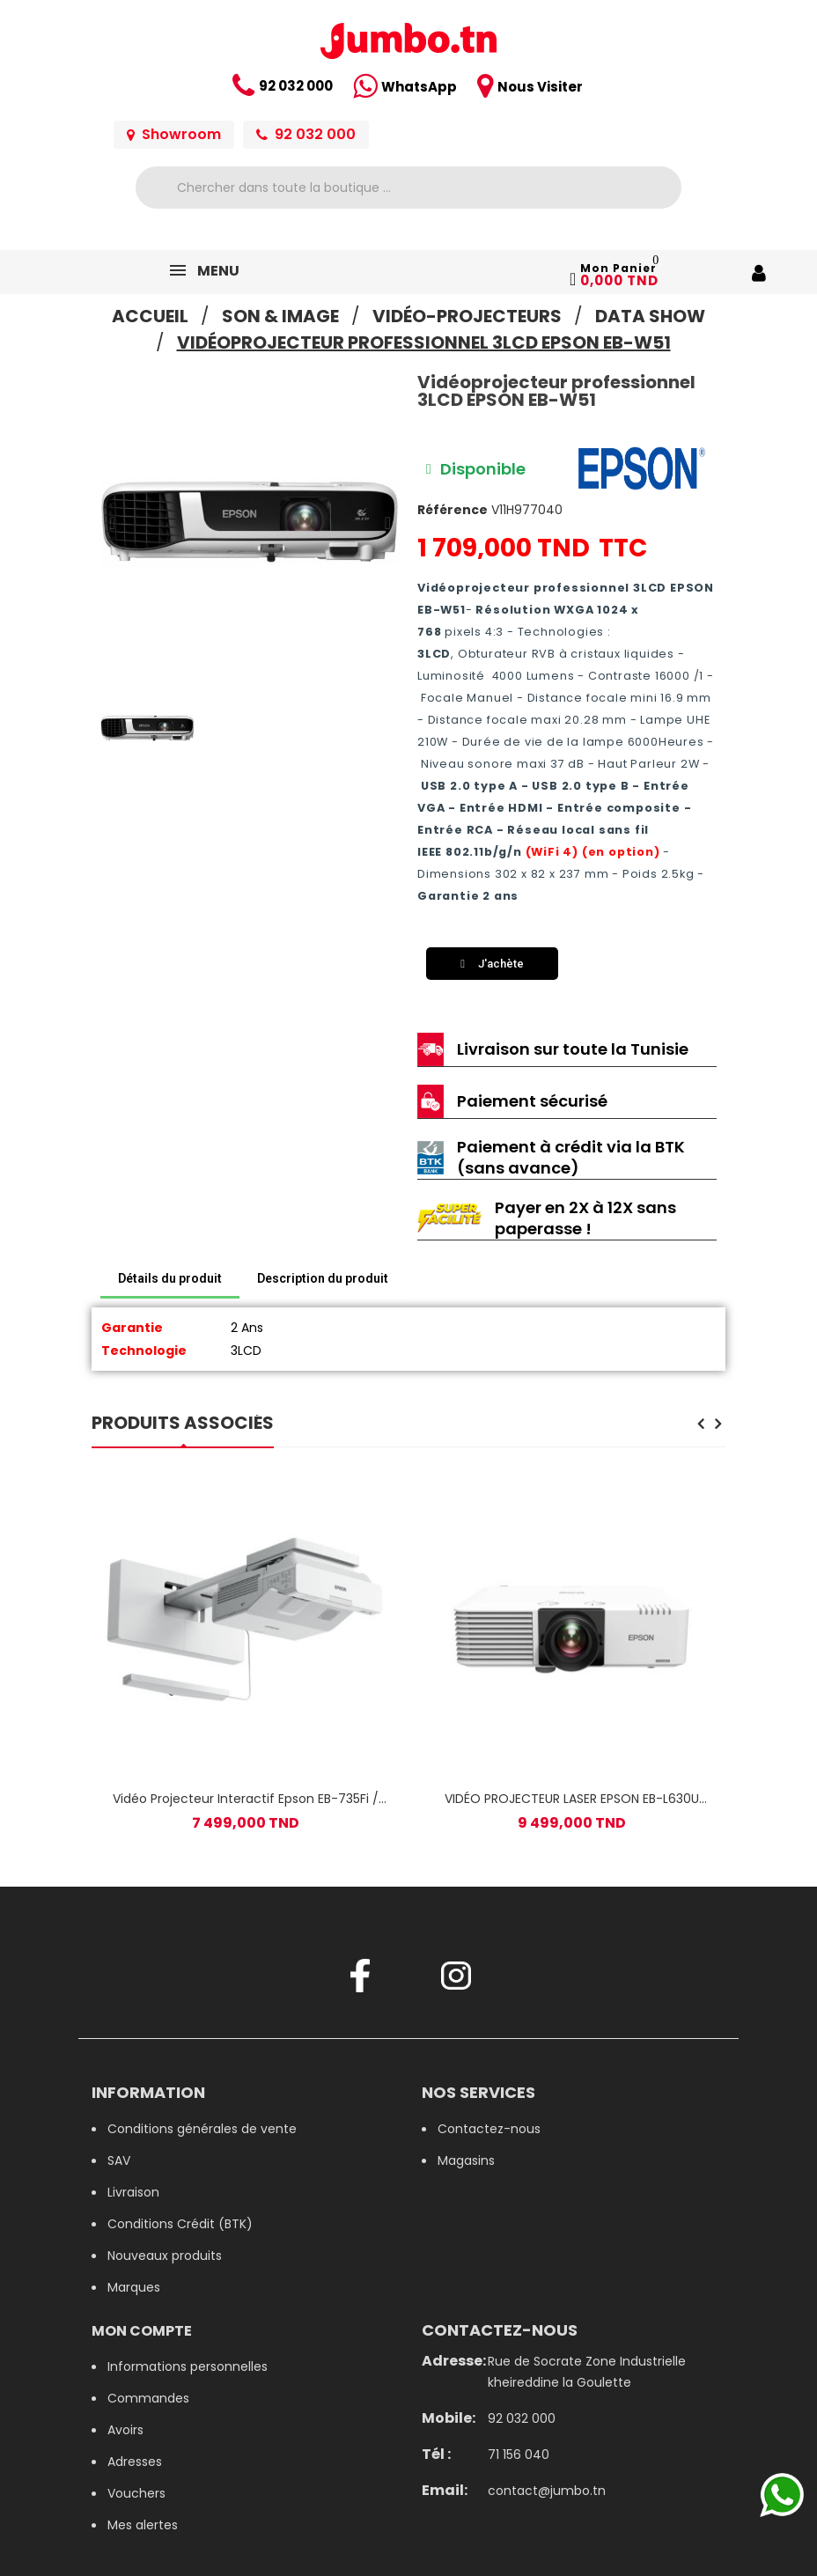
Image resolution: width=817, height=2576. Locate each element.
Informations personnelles (187, 2366)
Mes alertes (142, 2525)
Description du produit (322, 1278)
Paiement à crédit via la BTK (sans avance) (571, 1157)
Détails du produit (170, 1278)
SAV (118, 2160)
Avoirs (125, 2430)
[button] (112, 523)
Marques (133, 2287)
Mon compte (142, 2331)
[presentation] (700, 1425)
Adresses (134, 2461)
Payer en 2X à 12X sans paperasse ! (585, 1218)
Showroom (174, 134)
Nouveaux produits (164, 2255)
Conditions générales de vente (202, 2129)
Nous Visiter (540, 86)
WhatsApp (419, 86)
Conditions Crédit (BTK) (180, 2224)
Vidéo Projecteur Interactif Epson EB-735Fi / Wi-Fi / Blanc (246, 1799)
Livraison (133, 2192)
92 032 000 (296, 86)
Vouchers (136, 2493)
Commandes (148, 2398)
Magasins (466, 2160)
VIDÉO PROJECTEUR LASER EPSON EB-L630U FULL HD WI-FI (572, 1799)
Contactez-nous (489, 2129)
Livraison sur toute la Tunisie (572, 1049)
